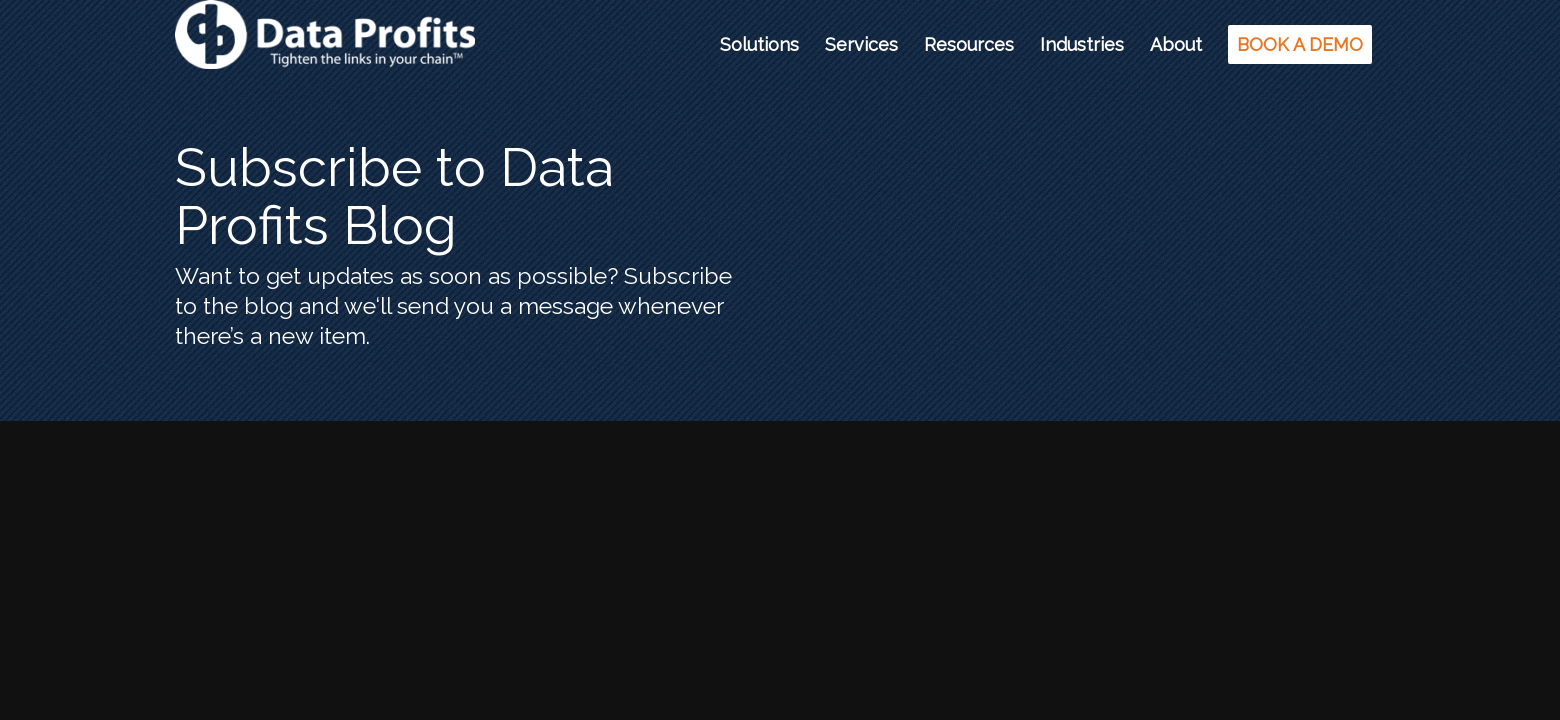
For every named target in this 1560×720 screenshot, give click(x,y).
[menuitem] (759, 45)
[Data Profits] (325, 45)
